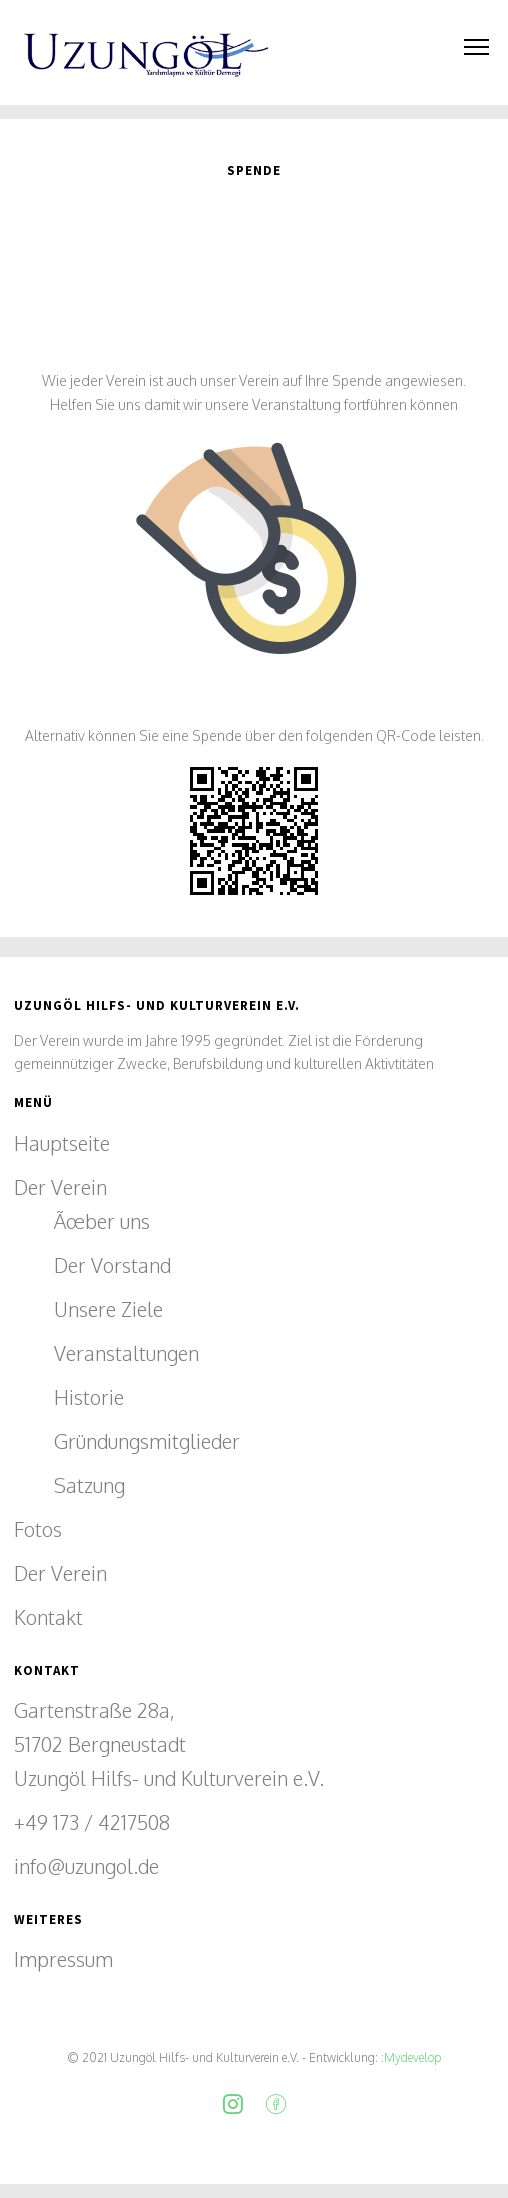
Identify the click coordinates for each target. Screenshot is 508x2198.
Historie (89, 1397)
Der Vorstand (112, 1265)
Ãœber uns (102, 1221)
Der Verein (60, 1187)
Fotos (38, 1529)
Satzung (89, 1485)
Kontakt (48, 1617)
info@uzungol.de (86, 1866)
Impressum (63, 1959)
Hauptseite (62, 1143)
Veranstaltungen (126, 1353)
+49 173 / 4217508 (92, 1822)
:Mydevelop (409, 2057)
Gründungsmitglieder (147, 1441)
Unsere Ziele (108, 1309)
